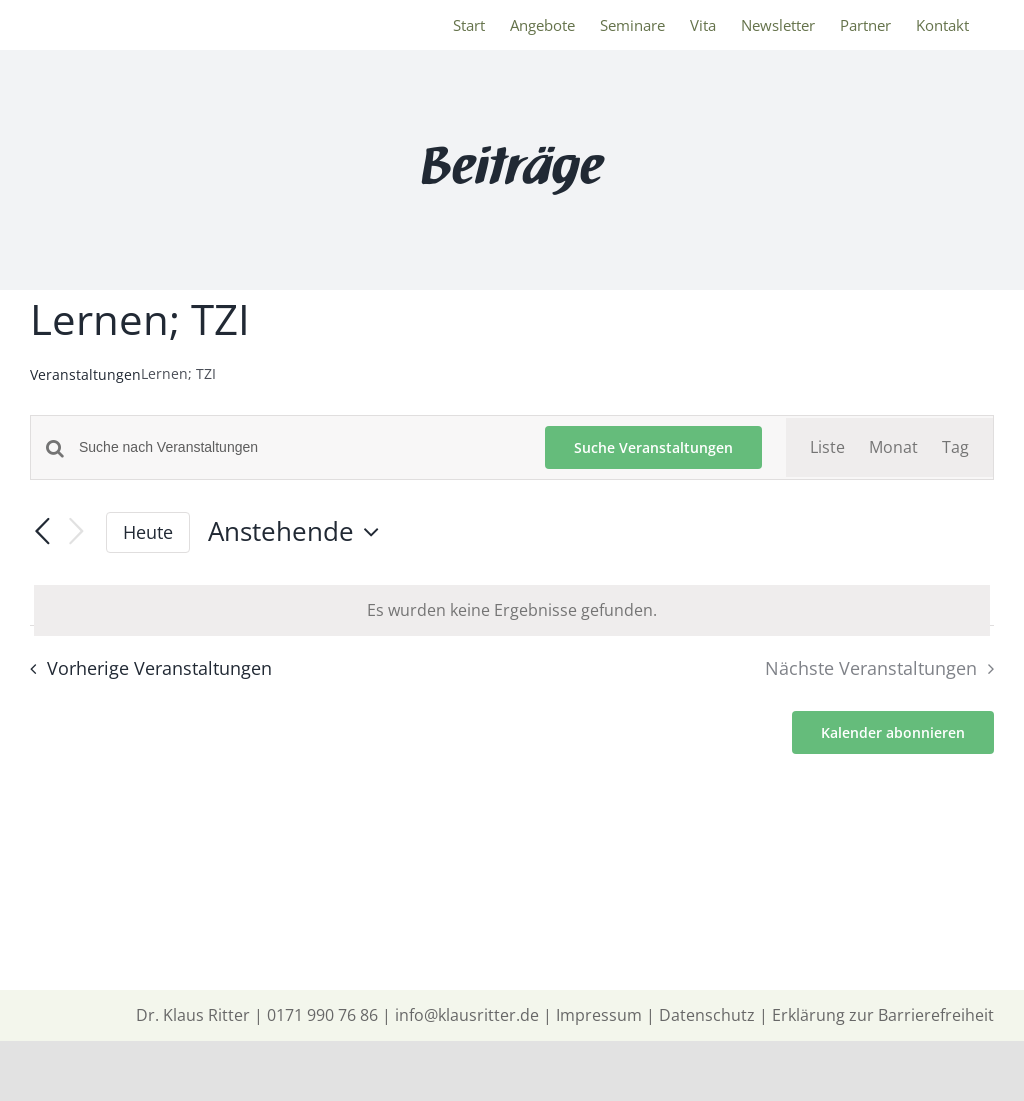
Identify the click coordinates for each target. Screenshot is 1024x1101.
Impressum (599, 1015)
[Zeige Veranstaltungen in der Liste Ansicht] (827, 447)
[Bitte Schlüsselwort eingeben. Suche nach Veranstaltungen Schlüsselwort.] (300, 447)
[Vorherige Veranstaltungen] (42, 532)
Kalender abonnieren (893, 732)
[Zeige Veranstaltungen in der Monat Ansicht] (893, 447)
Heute (148, 532)
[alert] (512, 610)
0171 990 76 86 (322, 1015)
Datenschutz (707, 1015)
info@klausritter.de (467, 1015)
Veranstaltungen (85, 374)
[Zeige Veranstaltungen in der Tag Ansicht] (955, 447)
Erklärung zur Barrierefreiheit (883, 1015)
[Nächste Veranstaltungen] (76, 532)
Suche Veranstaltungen (653, 447)
